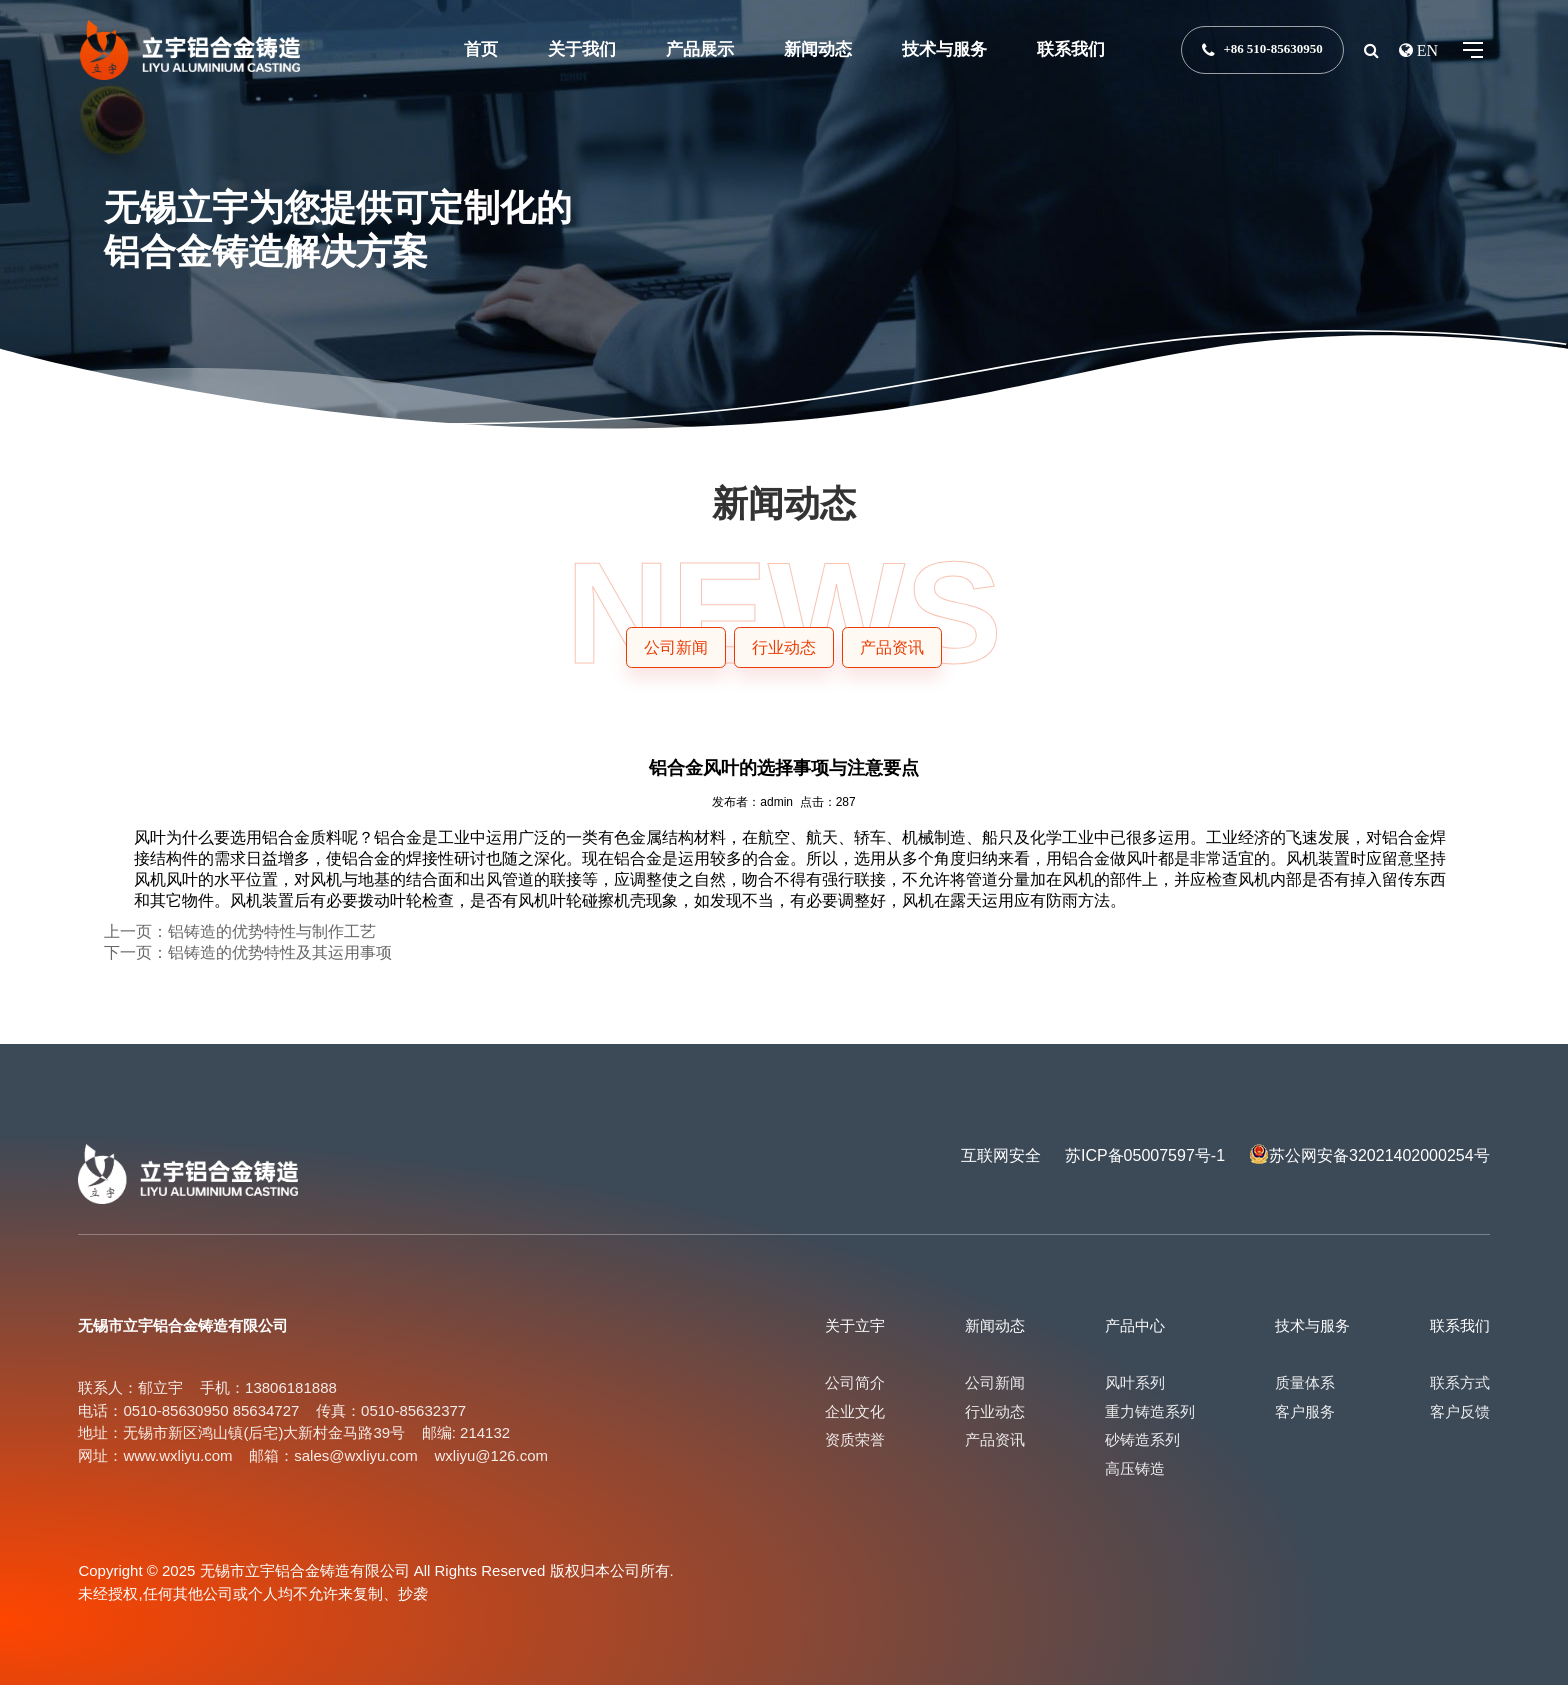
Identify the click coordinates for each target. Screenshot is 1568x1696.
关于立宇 (855, 1336)
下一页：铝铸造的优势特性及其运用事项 (248, 963)
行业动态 (995, 1422)
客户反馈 (1460, 1422)
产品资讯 (995, 1450)
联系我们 (1071, 49)
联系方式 (1460, 1393)
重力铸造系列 (1150, 1422)
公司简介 (855, 1393)
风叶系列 (1135, 1393)
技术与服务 (944, 49)
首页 (481, 49)
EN (1425, 50)
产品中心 (1135, 1336)
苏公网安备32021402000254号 (1379, 1166)
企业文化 (855, 1422)
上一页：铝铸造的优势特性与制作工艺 (240, 942)
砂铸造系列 (1142, 1450)
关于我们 (582, 49)
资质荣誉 (855, 1450)
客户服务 (1305, 1422)
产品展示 (700, 49)
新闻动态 (818, 49)
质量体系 (1305, 1393)
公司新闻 (995, 1393)
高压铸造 (1135, 1479)
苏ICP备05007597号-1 (1145, 1166)
